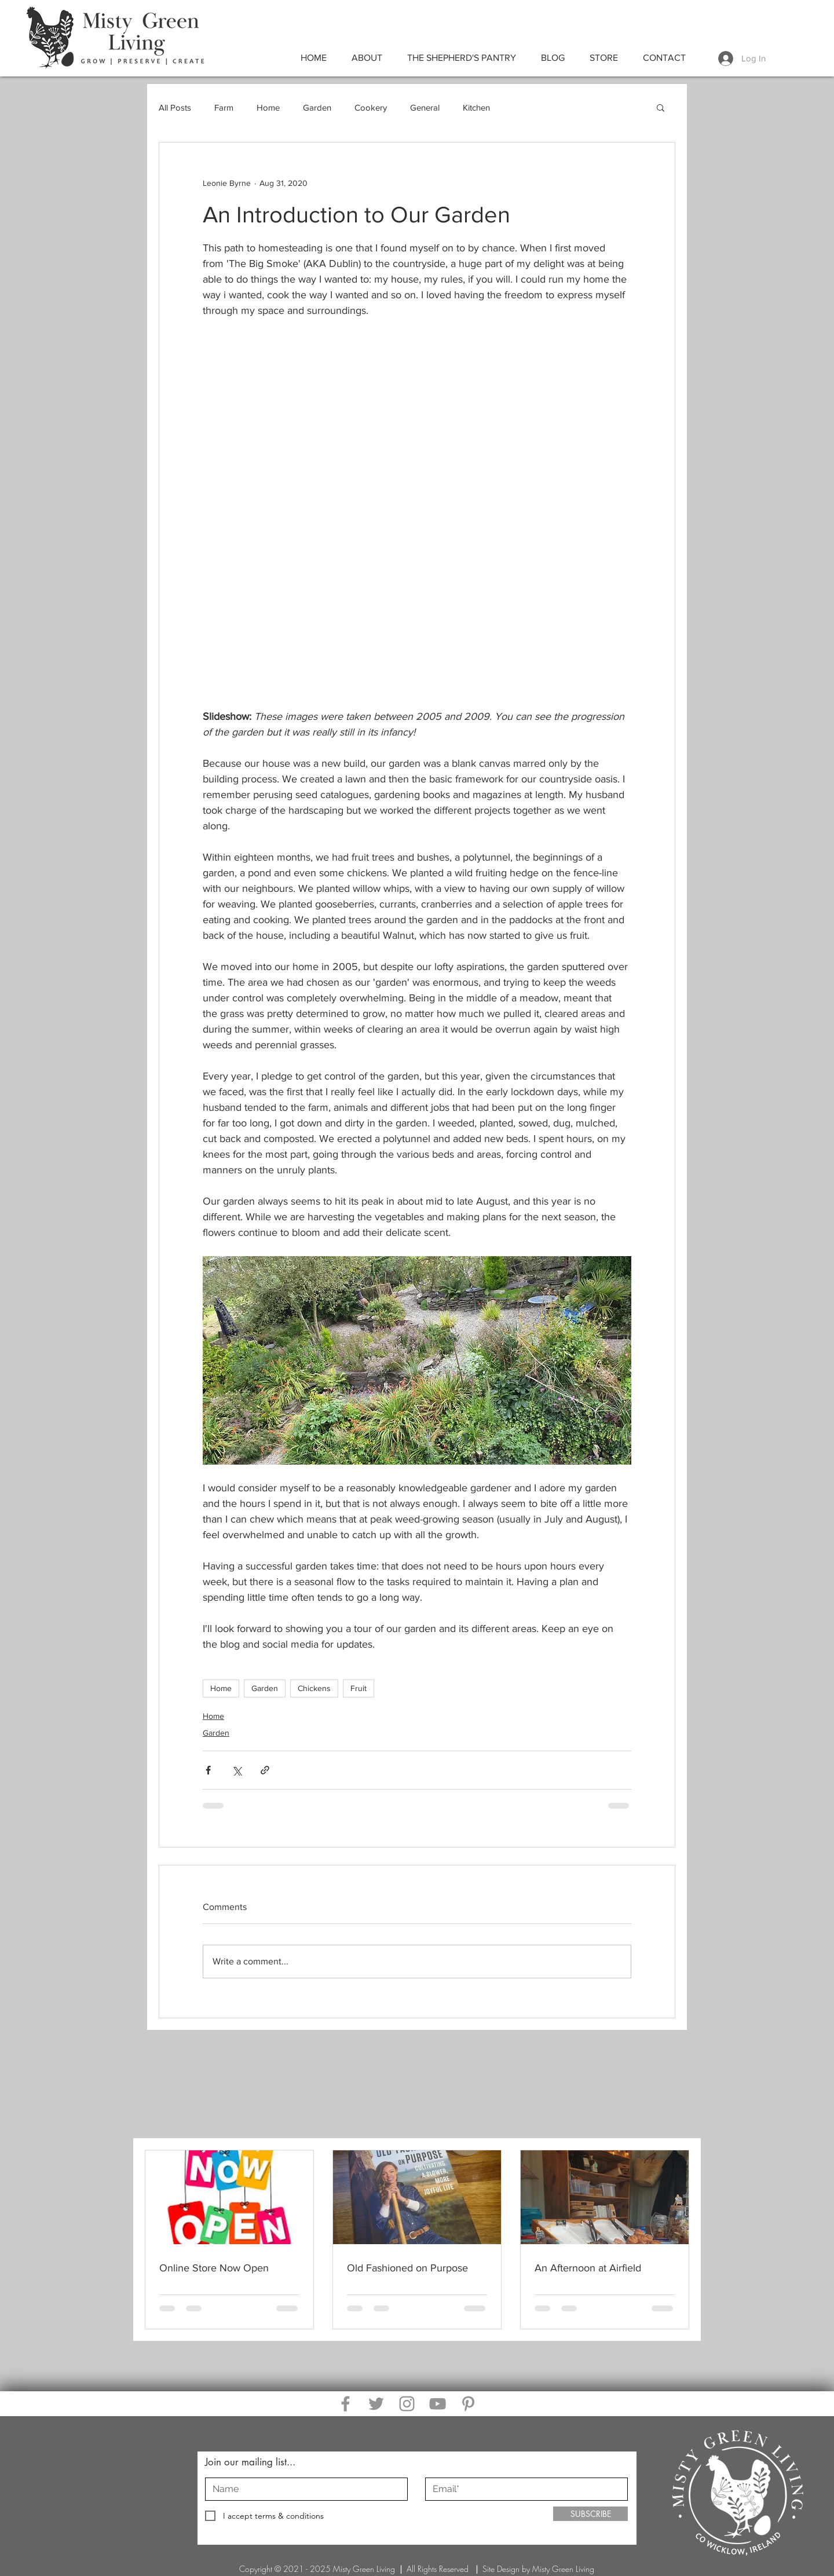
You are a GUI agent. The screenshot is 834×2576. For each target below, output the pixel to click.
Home (268, 107)
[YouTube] (437, 2404)
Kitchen (476, 107)
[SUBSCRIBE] (590, 2514)
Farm (223, 107)
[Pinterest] (468, 2404)
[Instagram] (407, 2404)
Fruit (358, 1688)
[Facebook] (345, 2404)
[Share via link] (264, 1770)
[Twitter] (376, 2404)
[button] (660, 107)
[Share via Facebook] (208, 1770)
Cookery (370, 107)
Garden (317, 107)
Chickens (314, 1688)
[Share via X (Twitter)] (236, 1770)
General (425, 107)
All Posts (175, 107)
